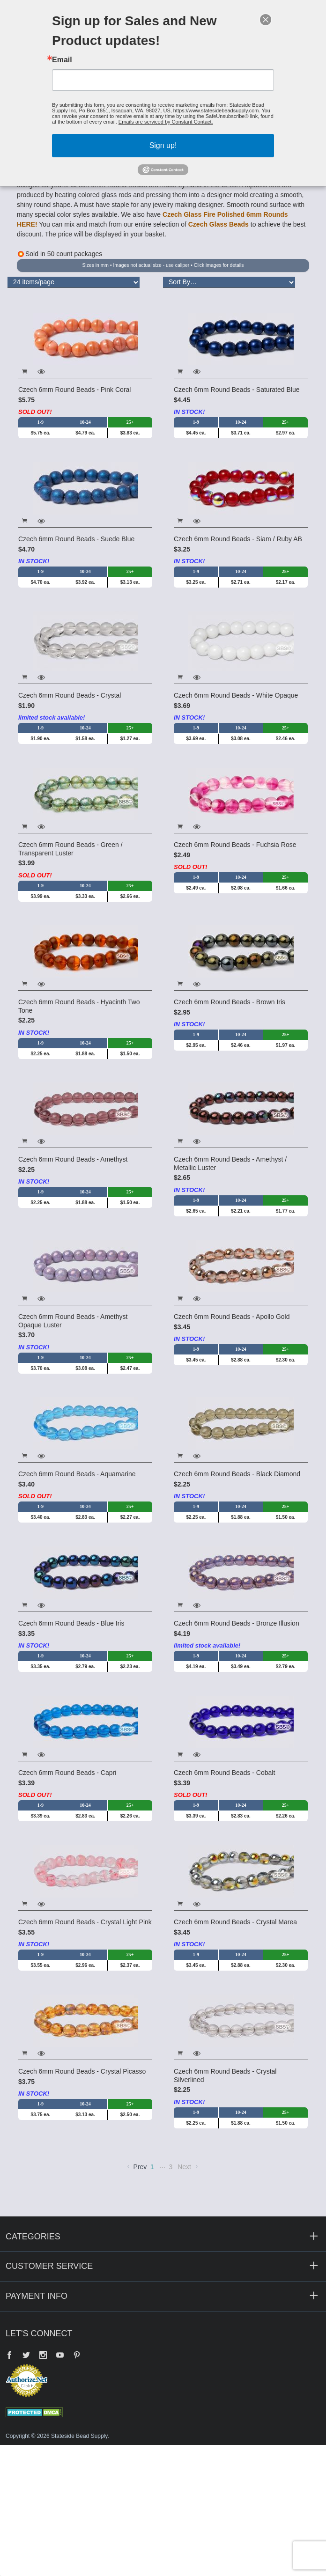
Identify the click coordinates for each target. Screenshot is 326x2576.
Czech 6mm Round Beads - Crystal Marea (235, 1922)
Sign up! (163, 145)
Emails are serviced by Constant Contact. (166, 122)
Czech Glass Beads (219, 224)
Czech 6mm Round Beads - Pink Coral (74, 389)
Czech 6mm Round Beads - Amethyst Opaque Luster (72, 1321)
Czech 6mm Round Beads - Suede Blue (76, 539)
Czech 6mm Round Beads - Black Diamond (237, 1474)
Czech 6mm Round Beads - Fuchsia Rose (235, 844)
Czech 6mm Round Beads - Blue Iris (71, 1623)
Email (62, 60)
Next (189, 2167)
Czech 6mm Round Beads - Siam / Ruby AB (238, 539)
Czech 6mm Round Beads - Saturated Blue (236, 389)
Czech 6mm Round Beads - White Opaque (236, 695)
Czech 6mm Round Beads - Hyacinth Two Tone (79, 1006)
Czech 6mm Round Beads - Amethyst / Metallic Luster (230, 1163)
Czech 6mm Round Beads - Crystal (69, 695)
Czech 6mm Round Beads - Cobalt (224, 1772)
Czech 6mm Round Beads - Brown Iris (229, 1002)
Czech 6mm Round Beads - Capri (67, 1772)
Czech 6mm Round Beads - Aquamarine (77, 1474)
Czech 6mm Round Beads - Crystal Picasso (82, 2071)
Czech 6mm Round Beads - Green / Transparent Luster (70, 849)
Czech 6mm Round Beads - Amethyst (72, 1159)
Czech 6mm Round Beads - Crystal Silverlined (225, 2075)
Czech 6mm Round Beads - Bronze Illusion (236, 1623)
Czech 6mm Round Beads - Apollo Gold (231, 1316)
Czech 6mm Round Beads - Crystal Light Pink (85, 1922)
